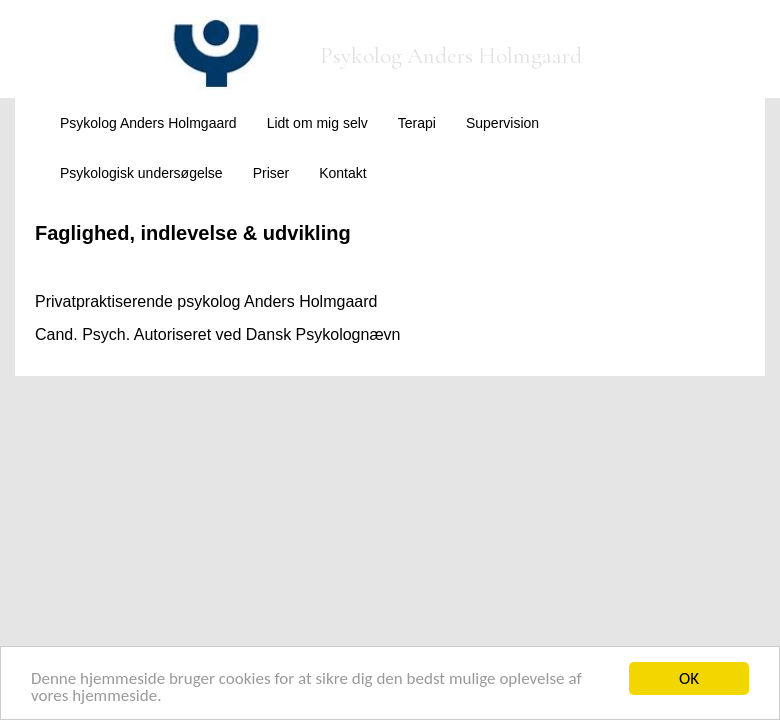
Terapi (417, 123)
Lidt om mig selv (317, 123)
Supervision (502, 123)
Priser (271, 173)
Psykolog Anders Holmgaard (148, 123)
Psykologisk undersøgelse (141, 173)
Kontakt (342, 173)
